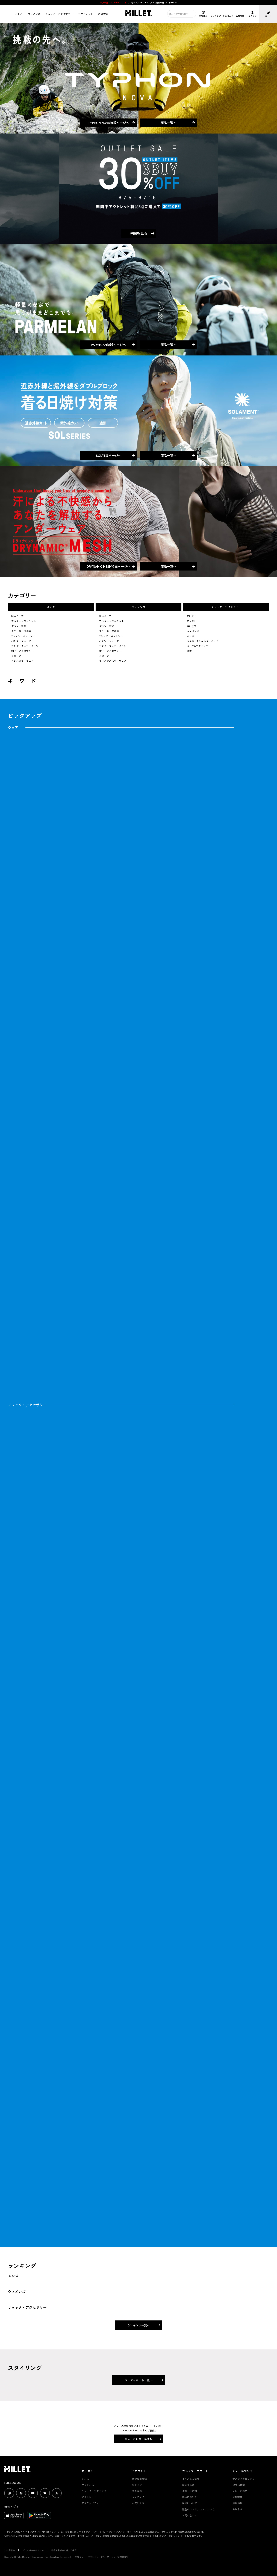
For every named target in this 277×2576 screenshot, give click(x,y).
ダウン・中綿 (18, 626)
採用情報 (237, 2503)
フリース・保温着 (21, 631)
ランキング (138, 2497)
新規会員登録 (139, 2479)
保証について (189, 2503)
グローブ (16, 656)
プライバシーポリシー (33, 2550)
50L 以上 (191, 616)
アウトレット (85, 14)
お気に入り (138, 2503)
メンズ (19, 14)
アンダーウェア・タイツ (25, 646)
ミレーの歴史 (239, 2491)
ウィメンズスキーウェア (112, 660)
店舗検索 (103, 14)
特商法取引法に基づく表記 (64, 2550)
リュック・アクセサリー (95, 2491)
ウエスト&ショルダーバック (202, 641)
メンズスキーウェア (22, 660)
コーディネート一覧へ (138, 2380)
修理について (189, 2497)
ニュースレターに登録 (138, 2439)
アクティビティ (90, 2503)
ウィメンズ (34, 14)
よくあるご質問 (190, 2479)
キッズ (190, 636)
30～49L (191, 621)
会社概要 (237, 2497)
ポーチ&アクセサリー (199, 646)
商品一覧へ (178, 122)
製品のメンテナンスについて (198, 2509)
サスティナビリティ (243, 2479)
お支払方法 (188, 2485)
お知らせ (173, 2)
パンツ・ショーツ (21, 641)
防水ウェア (17, 616)
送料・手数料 (189, 2491)
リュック (59, 14)
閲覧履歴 (137, 2491)
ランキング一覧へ (138, 2325)
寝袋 (189, 651)
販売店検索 (238, 2485)
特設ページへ (111, 122)
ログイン (137, 2485)
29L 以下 (191, 626)
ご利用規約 (9, 2550)
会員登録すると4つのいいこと (113, 2)
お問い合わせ (189, 2515)
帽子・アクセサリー (22, 651)
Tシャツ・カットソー (23, 636)
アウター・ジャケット (23, 621)
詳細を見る (142, 233)
